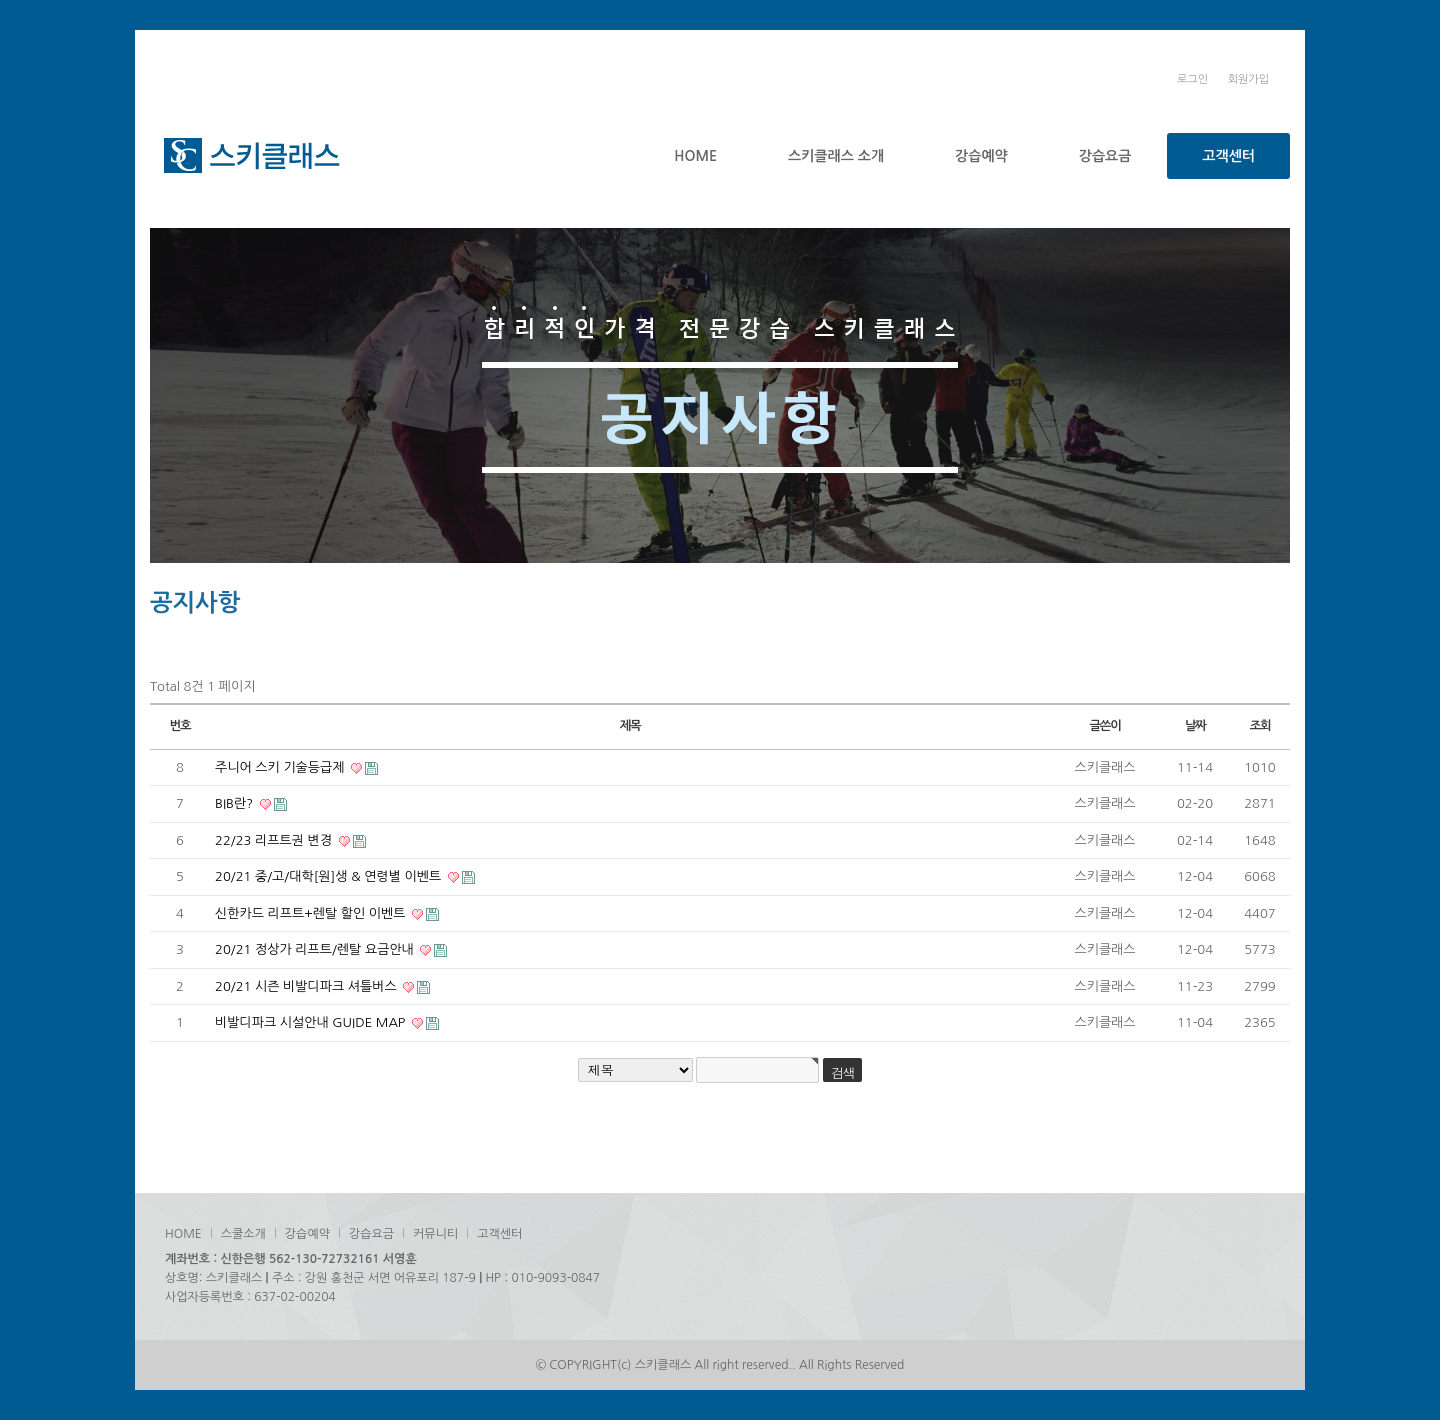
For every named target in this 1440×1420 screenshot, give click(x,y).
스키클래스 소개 (836, 156)
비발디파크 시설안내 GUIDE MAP (312, 1022)
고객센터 (1228, 156)
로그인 (1192, 79)
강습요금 (1105, 156)
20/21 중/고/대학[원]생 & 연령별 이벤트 (330, 876)
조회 (1260, 726)
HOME (695, 156)
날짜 (1195, 726)
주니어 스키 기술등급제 (281, 767)
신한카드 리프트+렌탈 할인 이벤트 (312, 913)
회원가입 (1248, 79)
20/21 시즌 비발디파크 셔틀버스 (307, 986)
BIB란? (236, 803)
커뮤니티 (435, 1234)
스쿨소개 (243, 1234)
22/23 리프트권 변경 (275, 840)
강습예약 (981, 156)
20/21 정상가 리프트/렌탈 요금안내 (316, 949)
